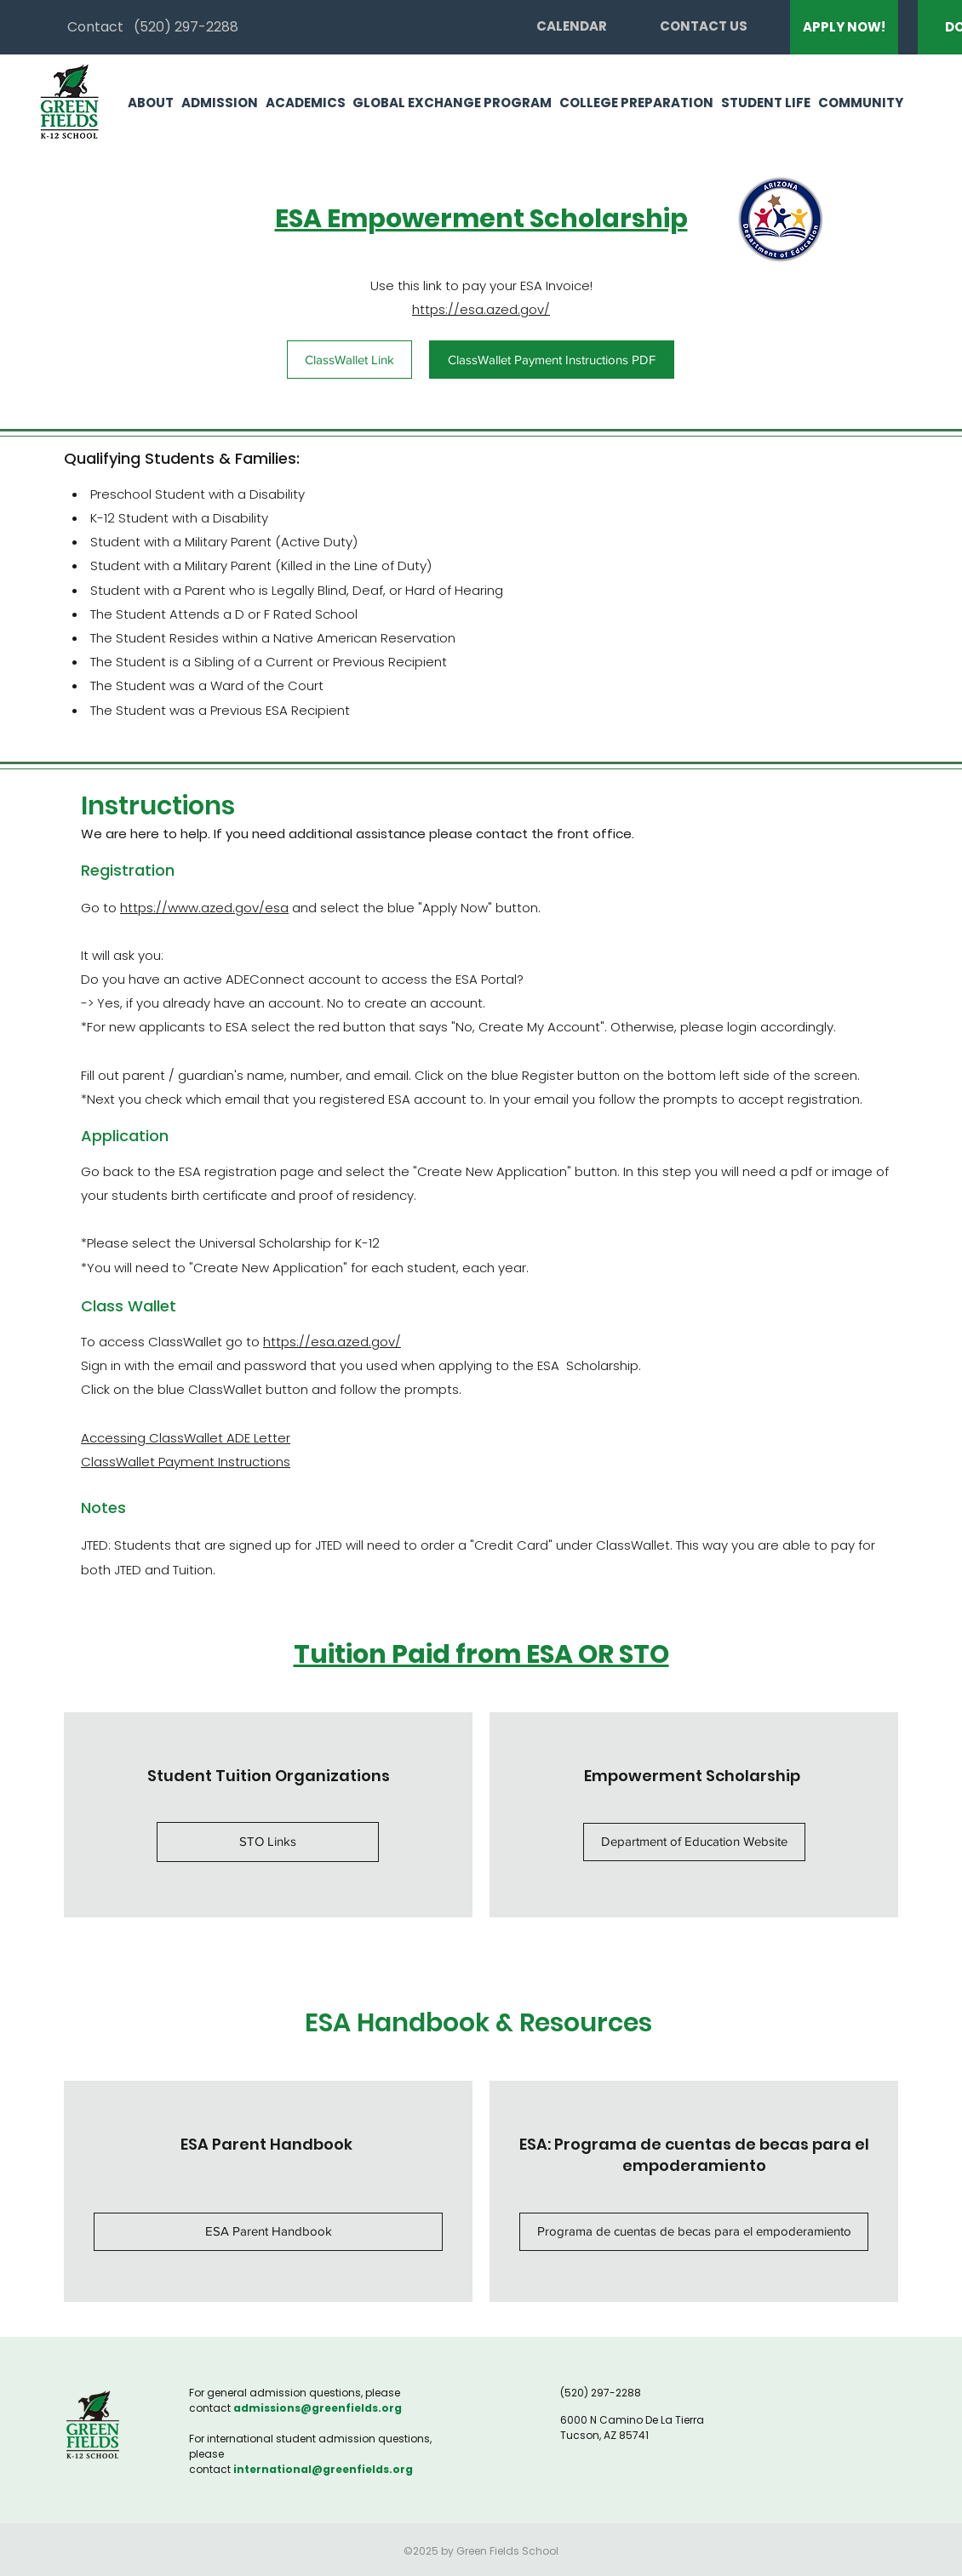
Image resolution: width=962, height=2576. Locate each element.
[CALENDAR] (571, 26)
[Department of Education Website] (694, 1842)
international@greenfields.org (323, 2469)
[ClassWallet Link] (349, 359)
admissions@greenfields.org (317, 2408)
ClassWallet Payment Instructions (185, 1462)
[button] (147, 102)
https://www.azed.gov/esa (204, 908)
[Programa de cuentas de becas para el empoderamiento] (693, 2232)
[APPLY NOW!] (844, 27)
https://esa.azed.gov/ (481, 309)
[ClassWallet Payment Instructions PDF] (551, 359)
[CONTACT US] (704, 26)
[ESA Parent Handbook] (268, 2232)
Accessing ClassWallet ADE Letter (185, 1438)
